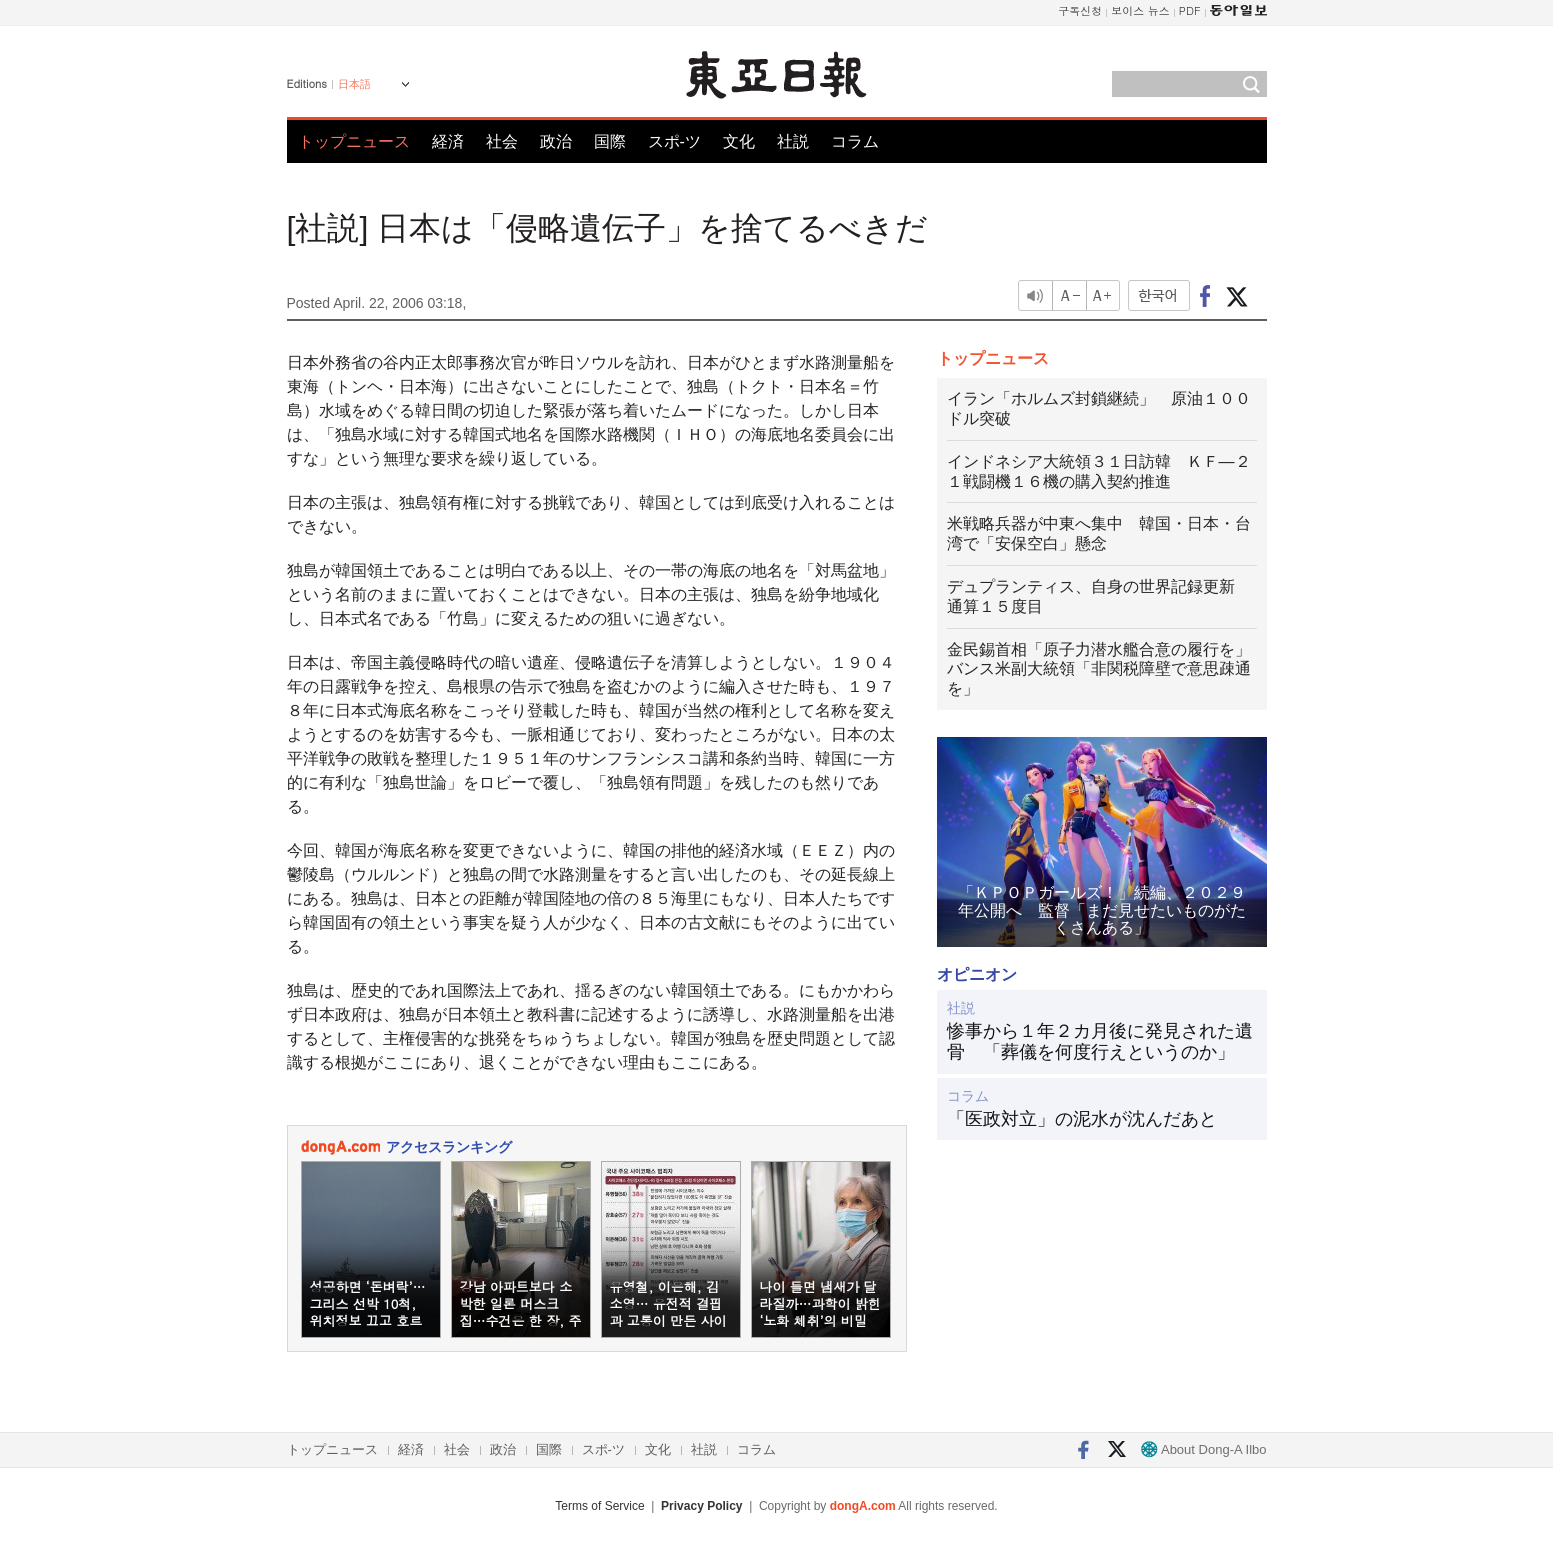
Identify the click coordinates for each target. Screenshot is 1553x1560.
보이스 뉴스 (1140, 10)
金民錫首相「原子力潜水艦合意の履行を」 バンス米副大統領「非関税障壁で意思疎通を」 (1107, 669)
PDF (1190, 10)
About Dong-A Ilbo (1203, 1449)
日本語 (354, 84)
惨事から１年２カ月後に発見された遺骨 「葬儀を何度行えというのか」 (1100, 1042)
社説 (793, 141)
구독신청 (1080, 10)
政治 (556, 141)
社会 (502, 141)
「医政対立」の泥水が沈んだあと (1082, 1119)
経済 (448, 141)
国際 (610, 141)
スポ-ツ (674, 141)
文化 (739, 141)
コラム (855, 141)
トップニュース (354, 141)
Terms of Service (599, 1506)
